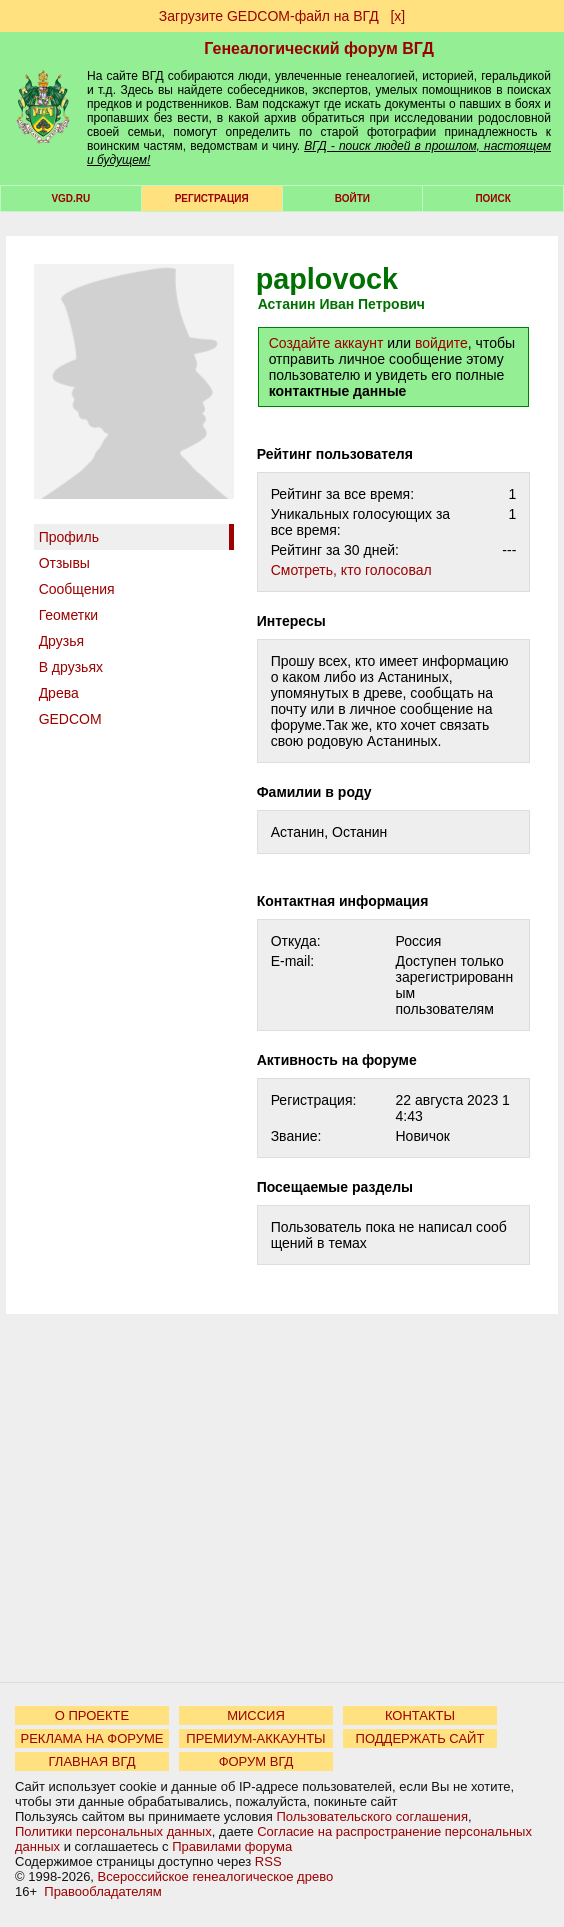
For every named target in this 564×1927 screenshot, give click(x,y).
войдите (441, 343)
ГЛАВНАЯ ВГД (92, 1761)
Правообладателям (102, 1891)
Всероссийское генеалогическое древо (216, 1876)
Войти (352, 198)
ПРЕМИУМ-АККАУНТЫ (255, 1738)
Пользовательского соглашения (372, 1816)
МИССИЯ (256, 1715)
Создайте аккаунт (326, 343)
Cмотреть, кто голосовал (351, 570)
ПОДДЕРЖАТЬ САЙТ (420, 1738)
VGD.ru (70, 198)
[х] (397, 16)
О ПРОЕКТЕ (92, 1715)
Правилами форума (232, 1846)
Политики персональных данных (113, 1831)
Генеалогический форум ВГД (319, 48)
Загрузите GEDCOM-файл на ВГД (269, 16)
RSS (268, 1861)
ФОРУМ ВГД (256, 1761)
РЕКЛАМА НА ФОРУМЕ (91, 1738)
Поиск (492, 198)
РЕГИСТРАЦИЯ (212, 198)
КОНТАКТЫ (420, 1715)
